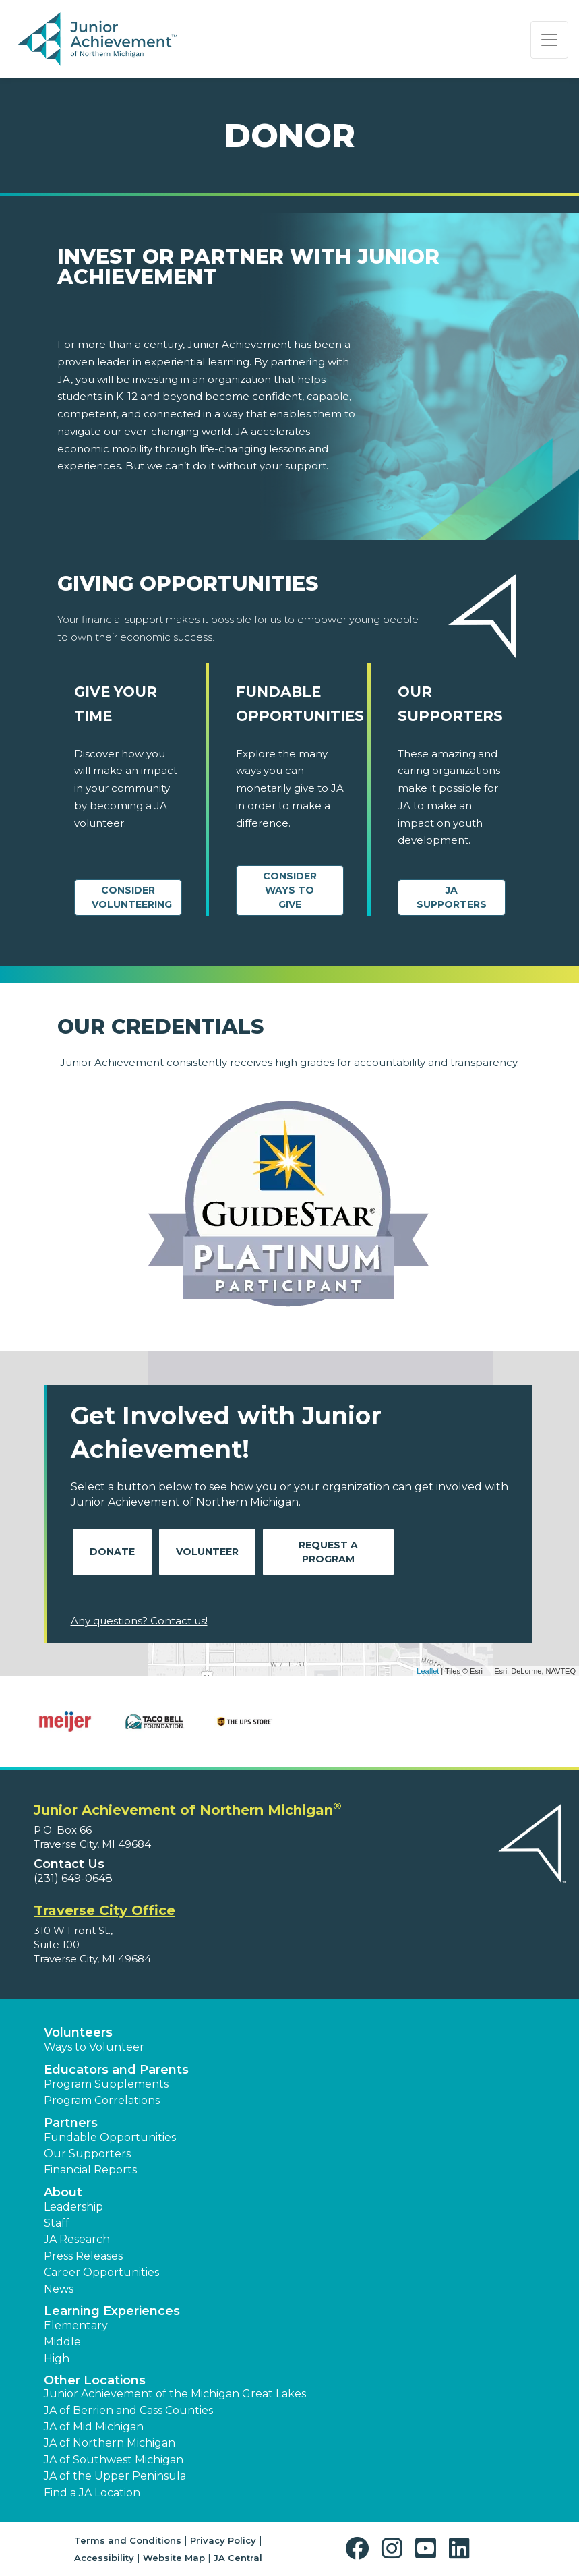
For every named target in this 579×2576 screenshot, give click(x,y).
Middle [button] (62, 2341)
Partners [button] (71, 2123)
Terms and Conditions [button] (127, 2540)
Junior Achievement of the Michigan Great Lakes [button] (175, 2393)
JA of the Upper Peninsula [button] (115, 2475)
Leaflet (428, 1671)
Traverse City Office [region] (104, 1910)
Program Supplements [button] (106, 2084)
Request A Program (328, 1552)
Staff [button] (56, 2223)
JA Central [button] (238, 2557)
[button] (360, 2548)
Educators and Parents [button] (116, 2069)
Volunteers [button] (78, 2032)
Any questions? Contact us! (139, 1620)
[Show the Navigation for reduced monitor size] (549, 40)
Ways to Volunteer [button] (94, 2047)
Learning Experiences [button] (112, 2311)
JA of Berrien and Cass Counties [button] (128, 2410)
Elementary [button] (76, 2325)
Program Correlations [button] (102, 2100)
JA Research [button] (77, 2239)
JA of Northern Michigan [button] (109, 2442)
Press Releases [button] (83, 2256)
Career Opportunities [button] (101, 2272)
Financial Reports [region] (90, 2169)
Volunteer (207, 1552)
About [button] (63, 2192)
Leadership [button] (73, 2206)
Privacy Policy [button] (223, 2540)
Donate (112, 1552)
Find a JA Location (92, 2492)
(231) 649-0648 (73, 1878)
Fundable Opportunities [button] (110, 2137)
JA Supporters (452, 897)
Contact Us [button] (69, 1864)
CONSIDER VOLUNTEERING (132, 897)
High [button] (56, 2358)
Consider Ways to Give (290, 890)
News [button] (58, 2289)
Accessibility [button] (104, 2557)
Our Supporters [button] (87, 2153)
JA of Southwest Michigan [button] (113, 2459)
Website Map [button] (174, 2557)
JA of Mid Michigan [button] (94, 2426)
